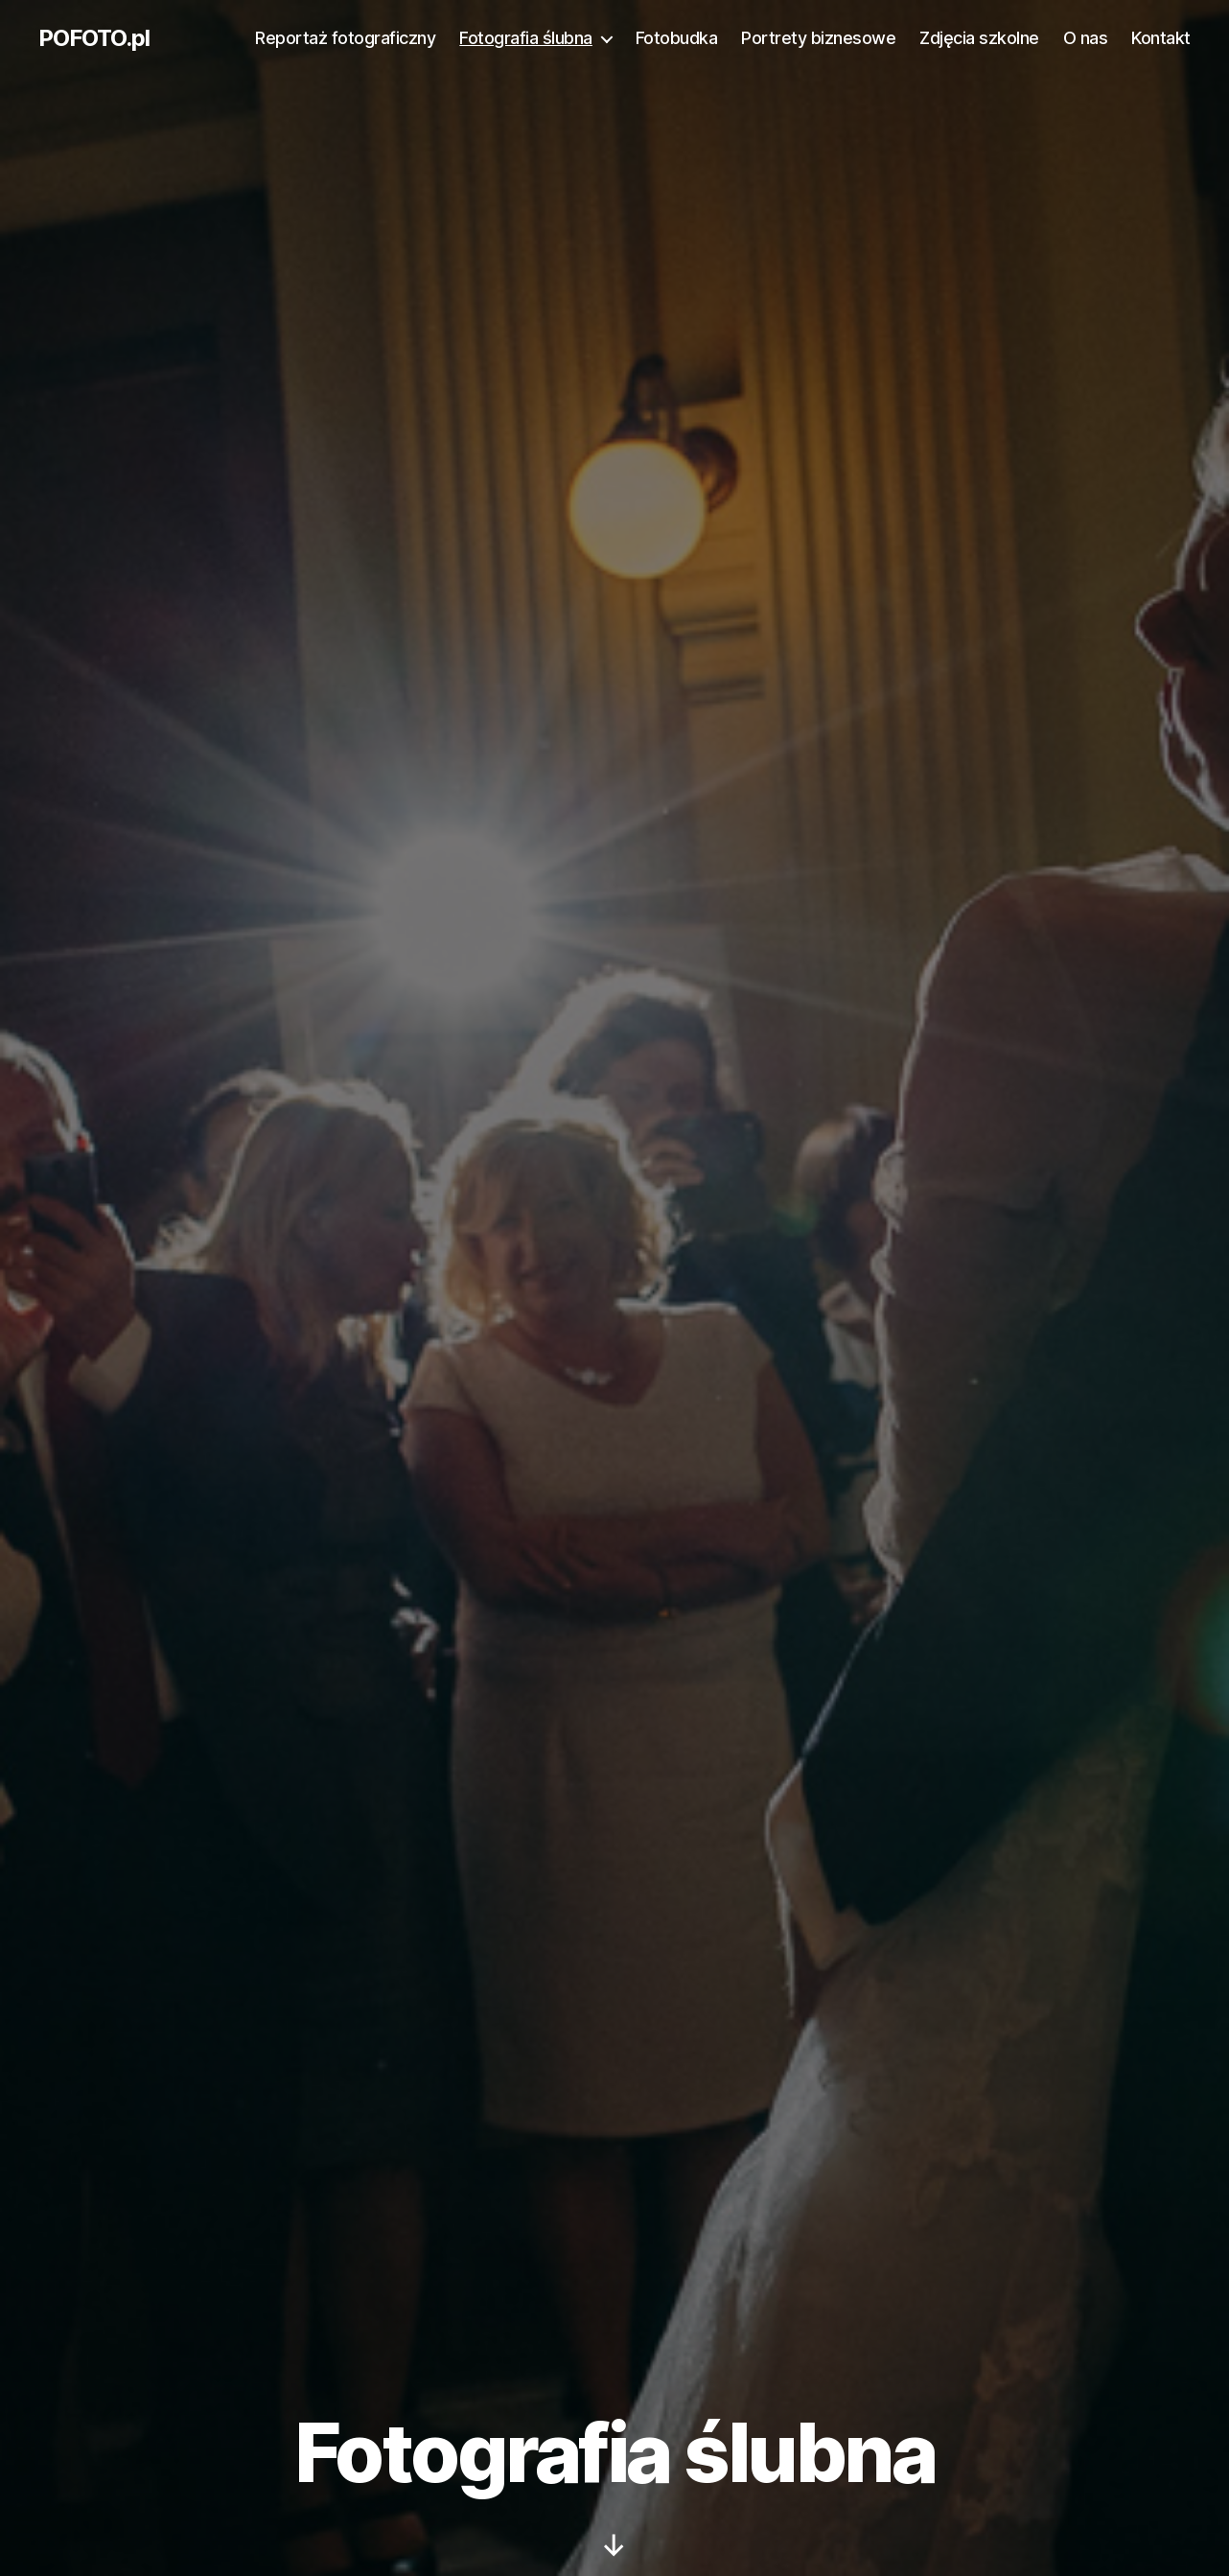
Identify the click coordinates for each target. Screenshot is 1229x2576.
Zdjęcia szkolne (979, 38)
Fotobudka (677, 38)
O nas (1085, 38)
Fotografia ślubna (525, 38)
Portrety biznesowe (818, 38)
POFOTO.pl (94, 38)
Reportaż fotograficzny (345, 38)
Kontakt (1161, 38)
